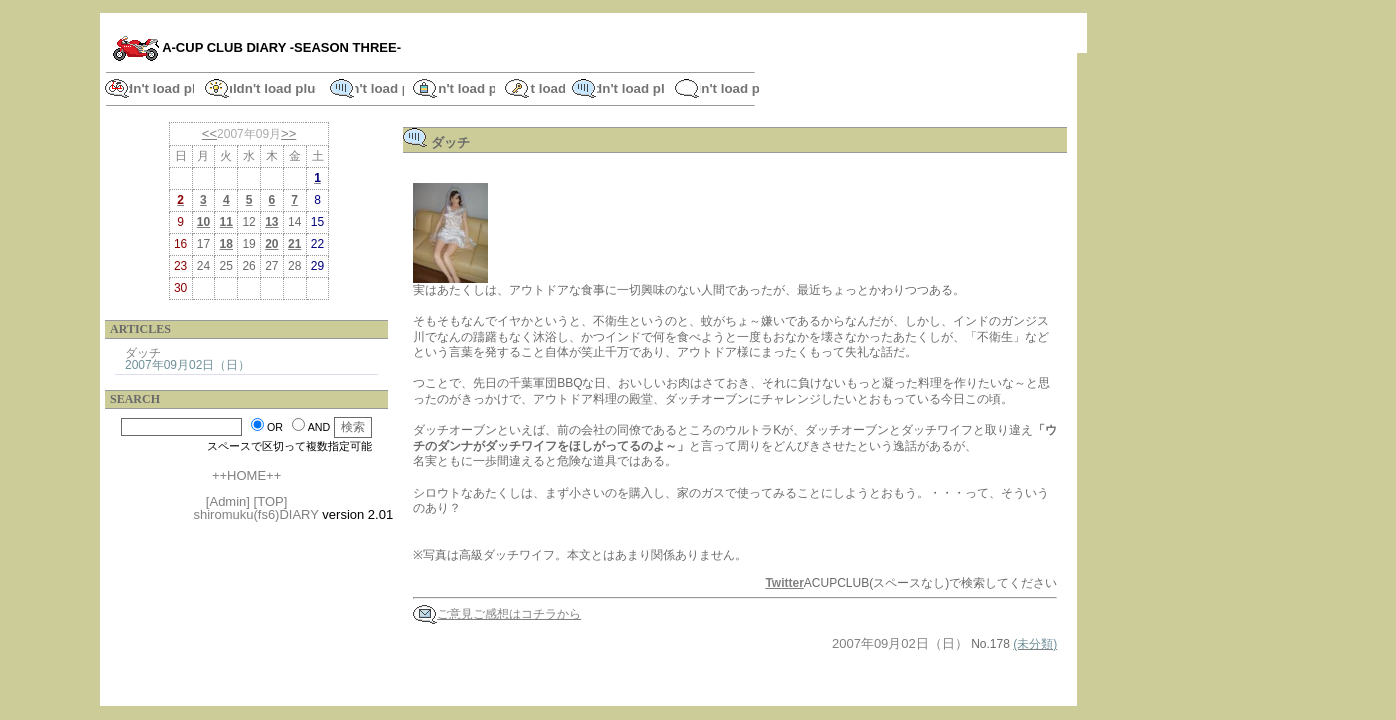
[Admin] (228, 501)
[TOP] (271, 501)
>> (288, 133)
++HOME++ (246, 475)
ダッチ (143, 352)
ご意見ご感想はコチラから (497, 614)
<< (209, 133)
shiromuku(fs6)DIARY (255, 514)
